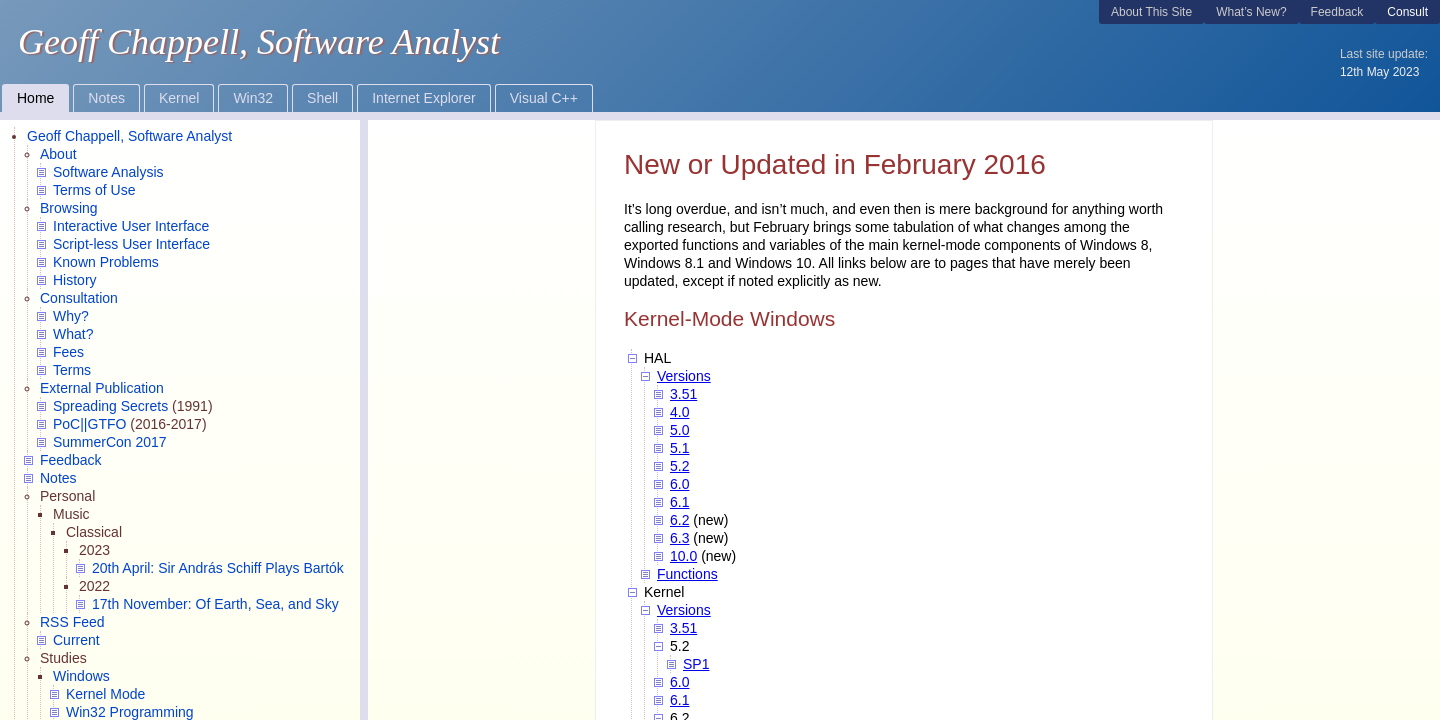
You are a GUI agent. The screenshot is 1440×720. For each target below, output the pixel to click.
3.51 (683, 394)
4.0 (679, 412)
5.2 (679, 466)
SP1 (696, 664)
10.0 (683, 556)
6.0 (679, 484)
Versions (684, 376)
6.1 (679, 502)
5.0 (679, 430)
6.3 (679, 538)
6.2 (679, 520)
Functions (687, 574)
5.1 (679, 448)
